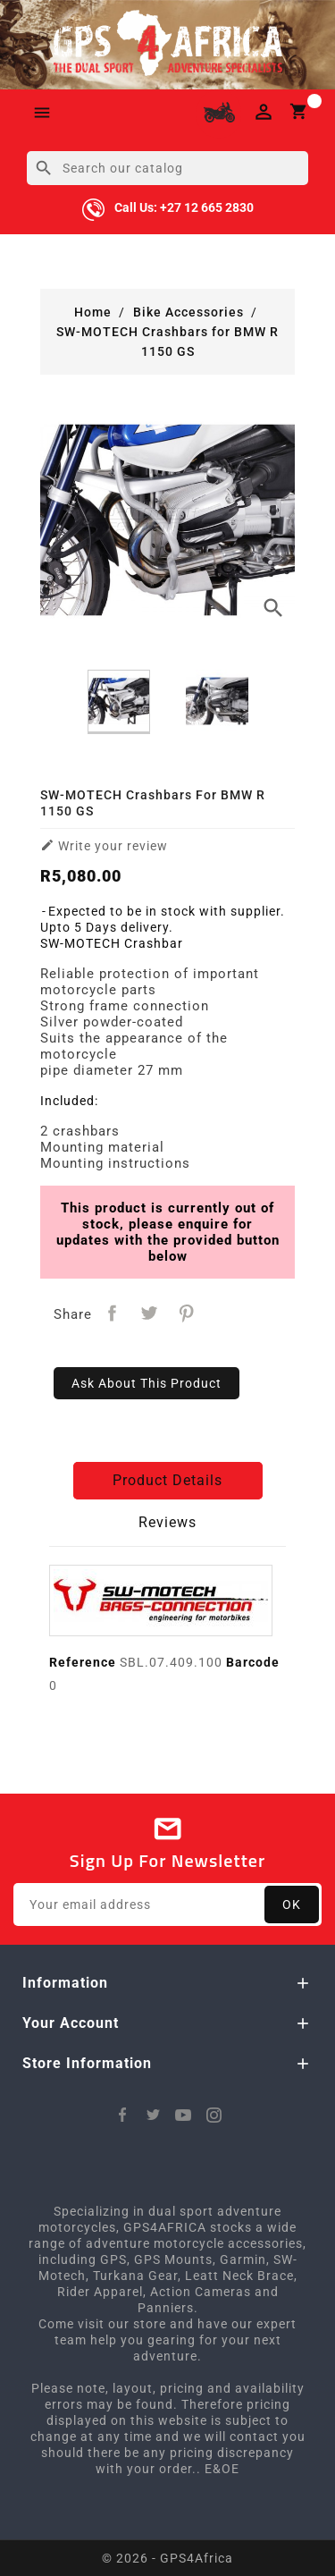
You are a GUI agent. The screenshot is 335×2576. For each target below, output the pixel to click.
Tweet (150, 1313)
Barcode (253, 1662)
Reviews (167, 1522)
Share (112, 1313)
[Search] (167, 168)
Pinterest (187, 1313)
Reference (82, 1662)
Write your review (104, 845)
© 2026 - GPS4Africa (167, 2558)
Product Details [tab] (167, 1480)
